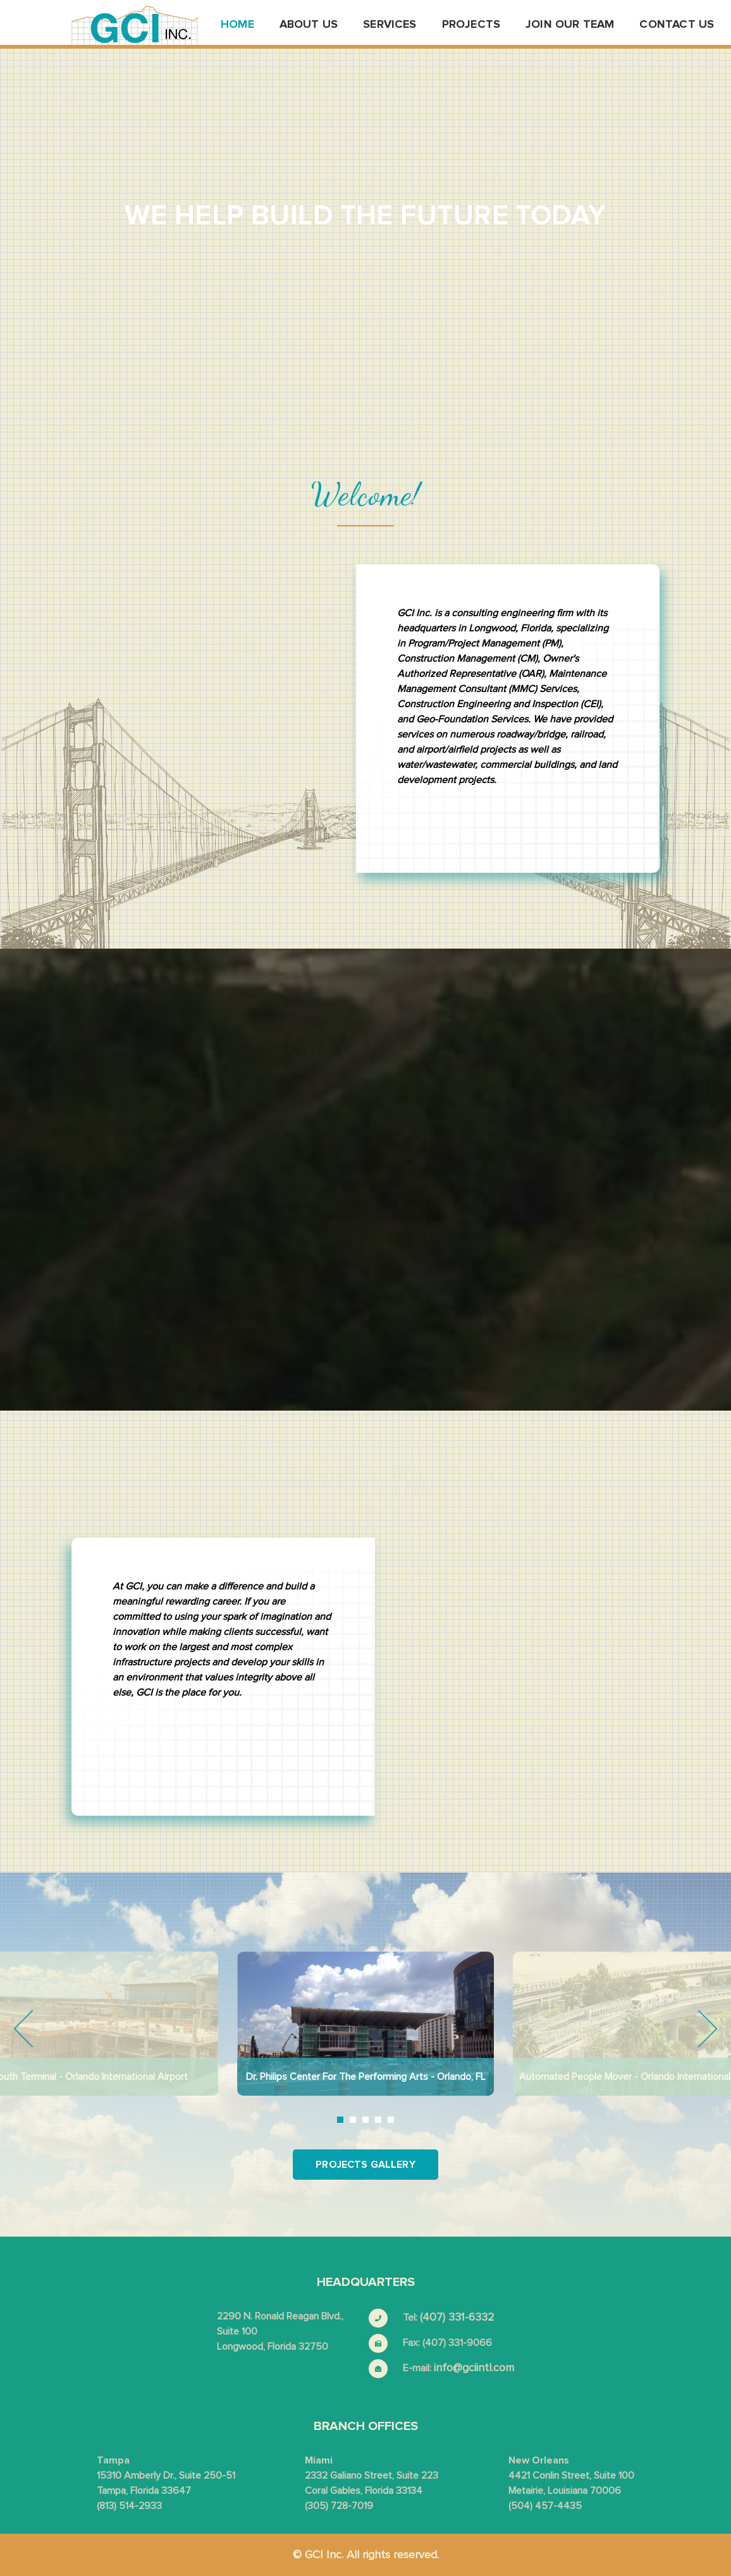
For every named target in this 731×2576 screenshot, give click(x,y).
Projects (471, 24)
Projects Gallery (365, 2164)
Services (389, 24)
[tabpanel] (365, 2024)
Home (237, 24)
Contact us (676, 24)
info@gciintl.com (474, 2367)
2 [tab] (353, 2120)
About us (309, 24)
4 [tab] (378, 2120)
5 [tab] (391, 2120)
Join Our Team (569, 24)
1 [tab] (340, 2120)
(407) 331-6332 (457, 2317)
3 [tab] (365, 2120)
